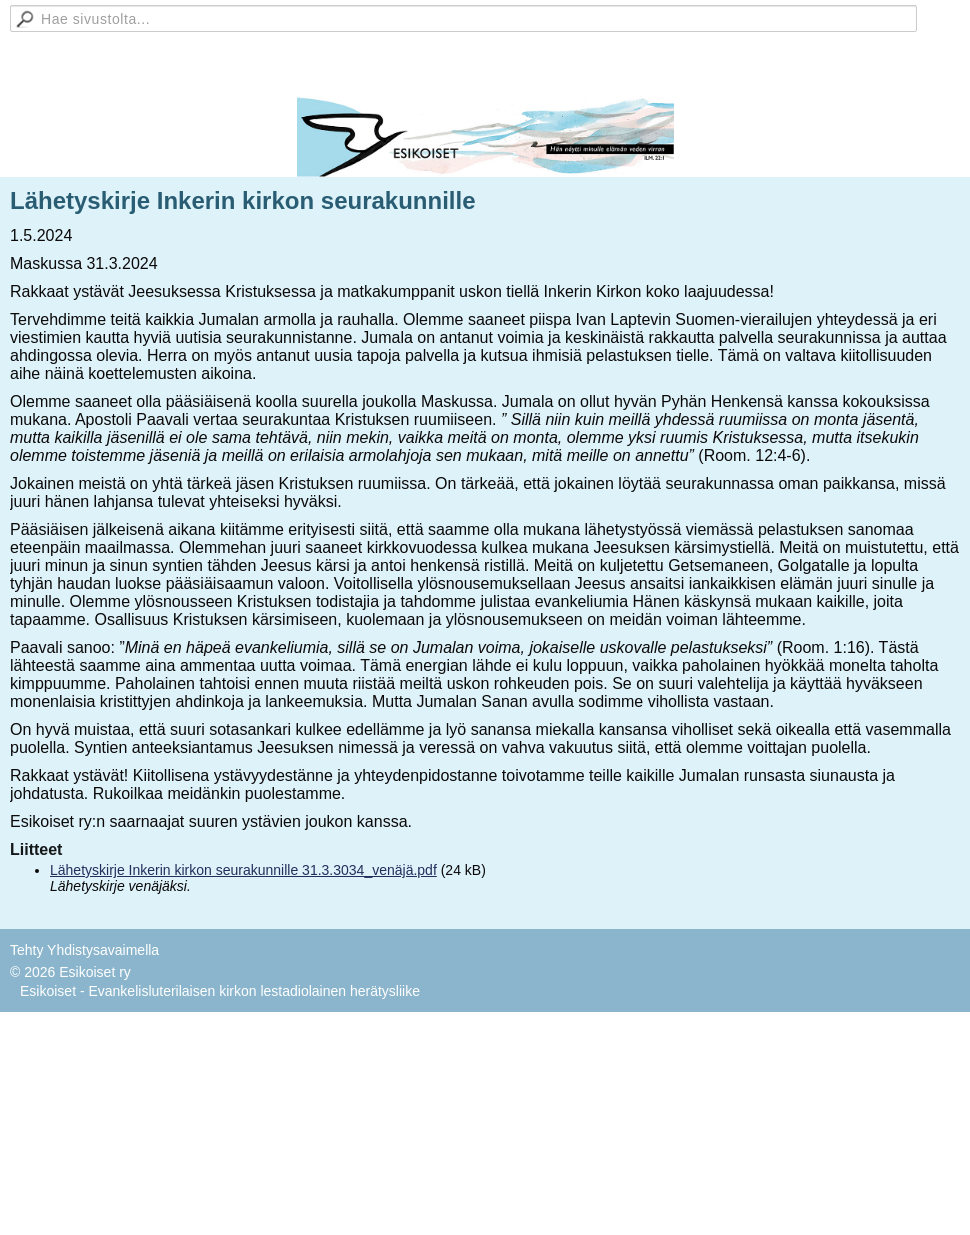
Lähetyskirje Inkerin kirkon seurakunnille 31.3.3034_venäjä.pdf (243, 870)
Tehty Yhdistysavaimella (84, 950)
